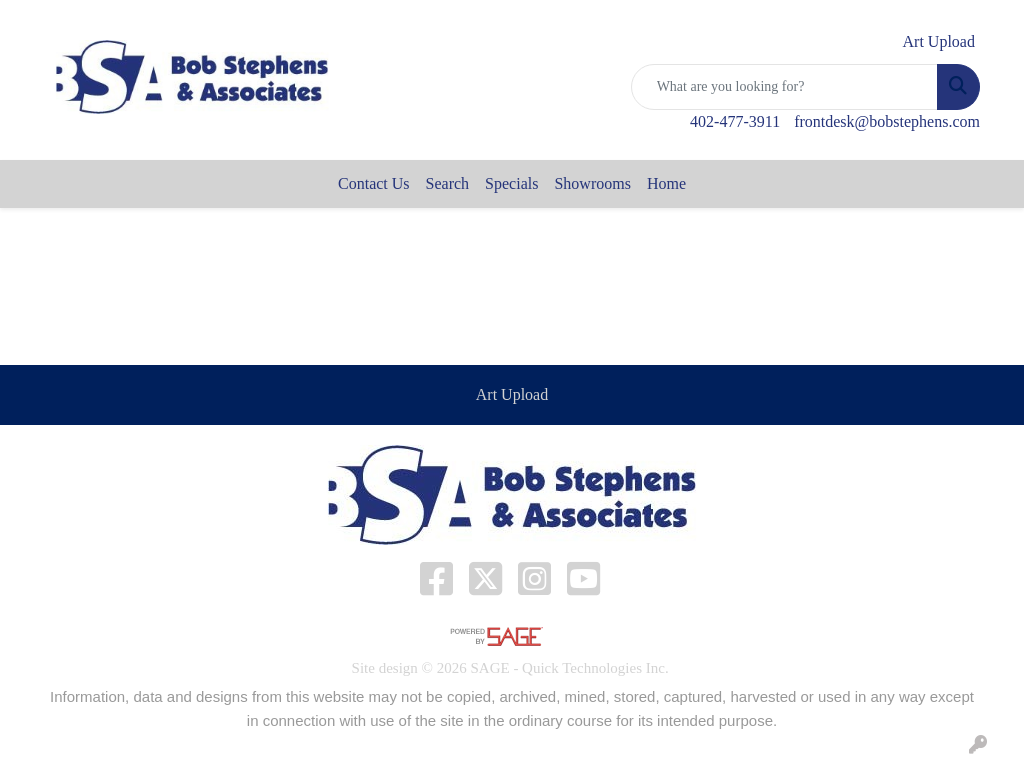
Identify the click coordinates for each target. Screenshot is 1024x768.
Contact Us (374, 183)
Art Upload (512, 394)
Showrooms (592, 183)
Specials (511, 183)
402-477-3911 (735, 121)
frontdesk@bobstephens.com (887, 121)
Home (666, 183)
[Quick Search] (784, 87)
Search (448, 183)
